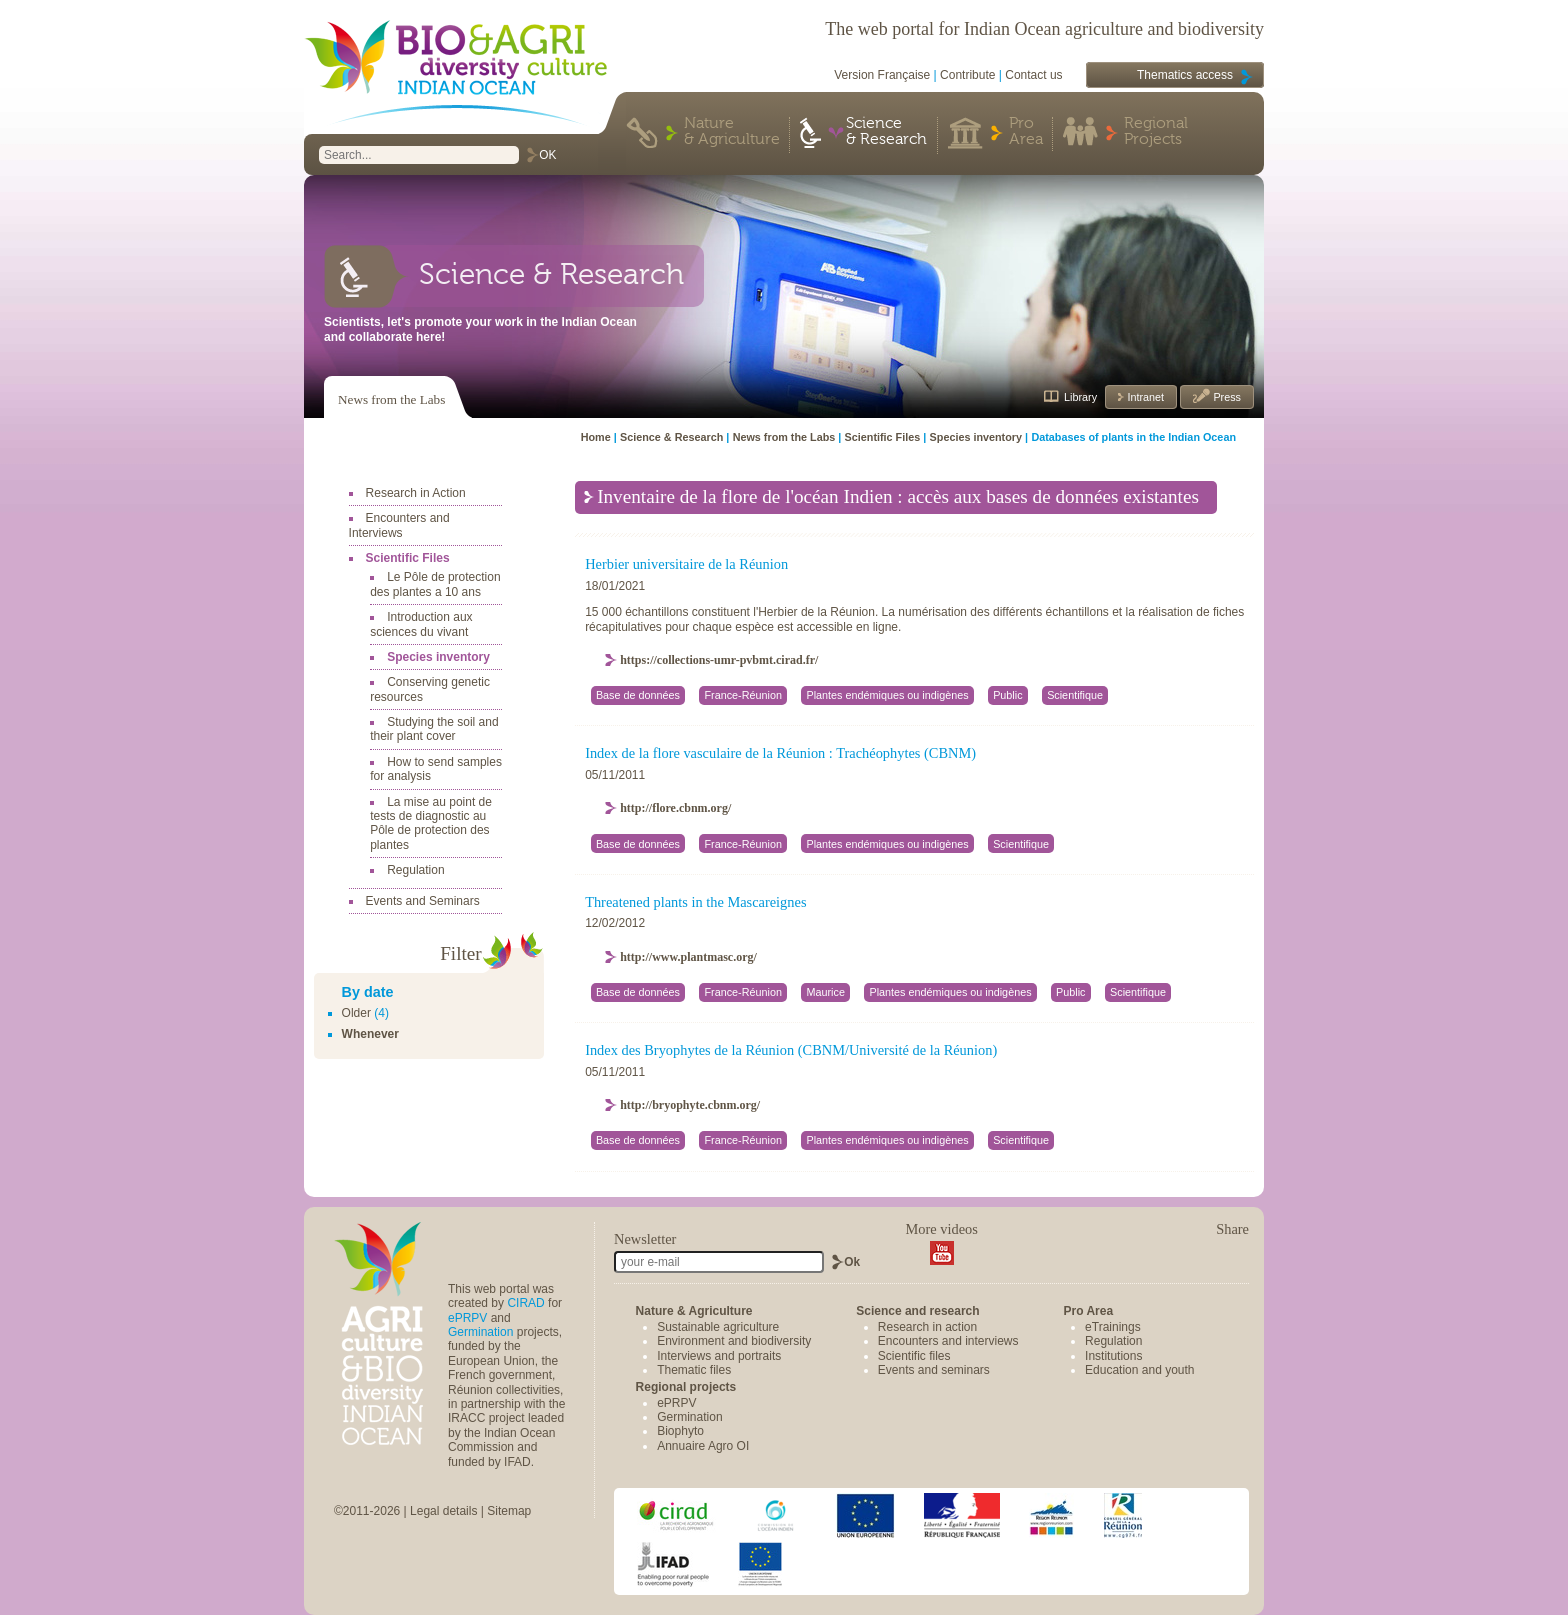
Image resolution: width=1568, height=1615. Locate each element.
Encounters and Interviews (399, 525)
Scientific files (914, 1356)
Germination (480, 1332)
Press (1225, 397)
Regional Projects (1156, 132)
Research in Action (416, 493)
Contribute (967, 75)
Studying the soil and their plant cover (434, 729)
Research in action (927, 1327)
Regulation (415, 870)
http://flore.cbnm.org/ (675, 808)
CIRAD (525, 1303)
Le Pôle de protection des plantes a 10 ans (435, 584)
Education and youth (1139, 1370)
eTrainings (1113, 1327)
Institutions (1113, 1356)
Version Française (882, 75)
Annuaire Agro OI (703, 1446)
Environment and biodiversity (734, 1341)
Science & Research (886, 132)
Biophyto (680, 1431)
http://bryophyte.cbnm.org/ (690, 1105)
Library (1080, 397)
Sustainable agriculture (718, 1327)
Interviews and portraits (719, 1356)
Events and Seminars (423, 901)
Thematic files (694, 1370)
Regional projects (686, 1387)
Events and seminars (934, 1370)
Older (356, 1013)
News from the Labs (391, 399)
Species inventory (438, 657)
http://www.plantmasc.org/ (688, 957)
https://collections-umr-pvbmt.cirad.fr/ (719, 660)
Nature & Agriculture (732, 132)
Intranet (1144, 397)
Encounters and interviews (948, 1341)
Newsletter (645, 1239)
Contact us (1033, 75)
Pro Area (1026, 132)
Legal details (443, 1511)
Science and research (917, 1311)
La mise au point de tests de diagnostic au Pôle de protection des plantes (431, 823)
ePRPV (467, 1318)
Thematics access (1185, 75)
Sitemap (509, 1511)
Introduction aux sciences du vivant (421, 624)
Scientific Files (408, 558)
